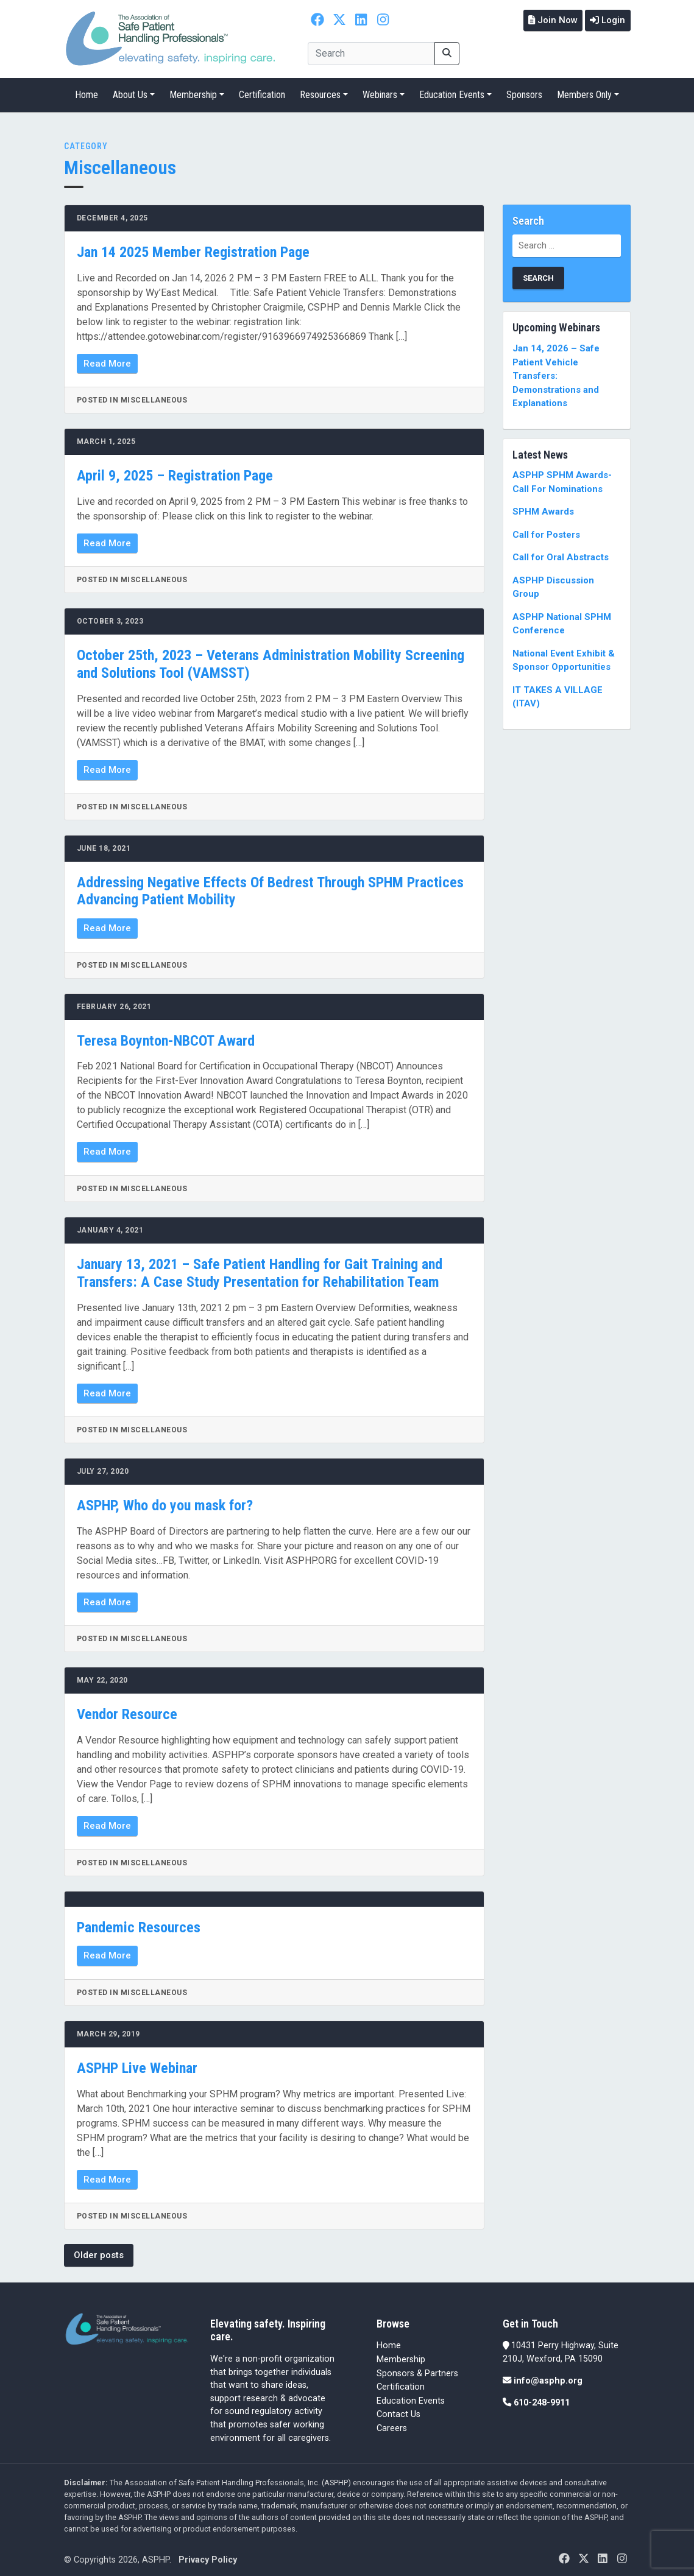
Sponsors (524, 90)
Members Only (584, 90)
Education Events (451, 90)
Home (86, 90)
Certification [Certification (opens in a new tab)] (401, 2382)
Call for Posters (546, 529)
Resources (320, 90)
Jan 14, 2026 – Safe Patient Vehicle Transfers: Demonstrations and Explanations (556, 371)
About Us (130, 90)
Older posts (99, 2250)
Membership (193, 90)
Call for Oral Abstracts (560, 552)
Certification (262, 90)
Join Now (547, 19)
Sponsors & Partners (417, 2368)
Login (606, 19)
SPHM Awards (543, 507)
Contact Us (398, 2410)
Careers (392, 2424)
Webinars (380, 90)
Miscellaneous (120, 163)
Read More (107, 358)
